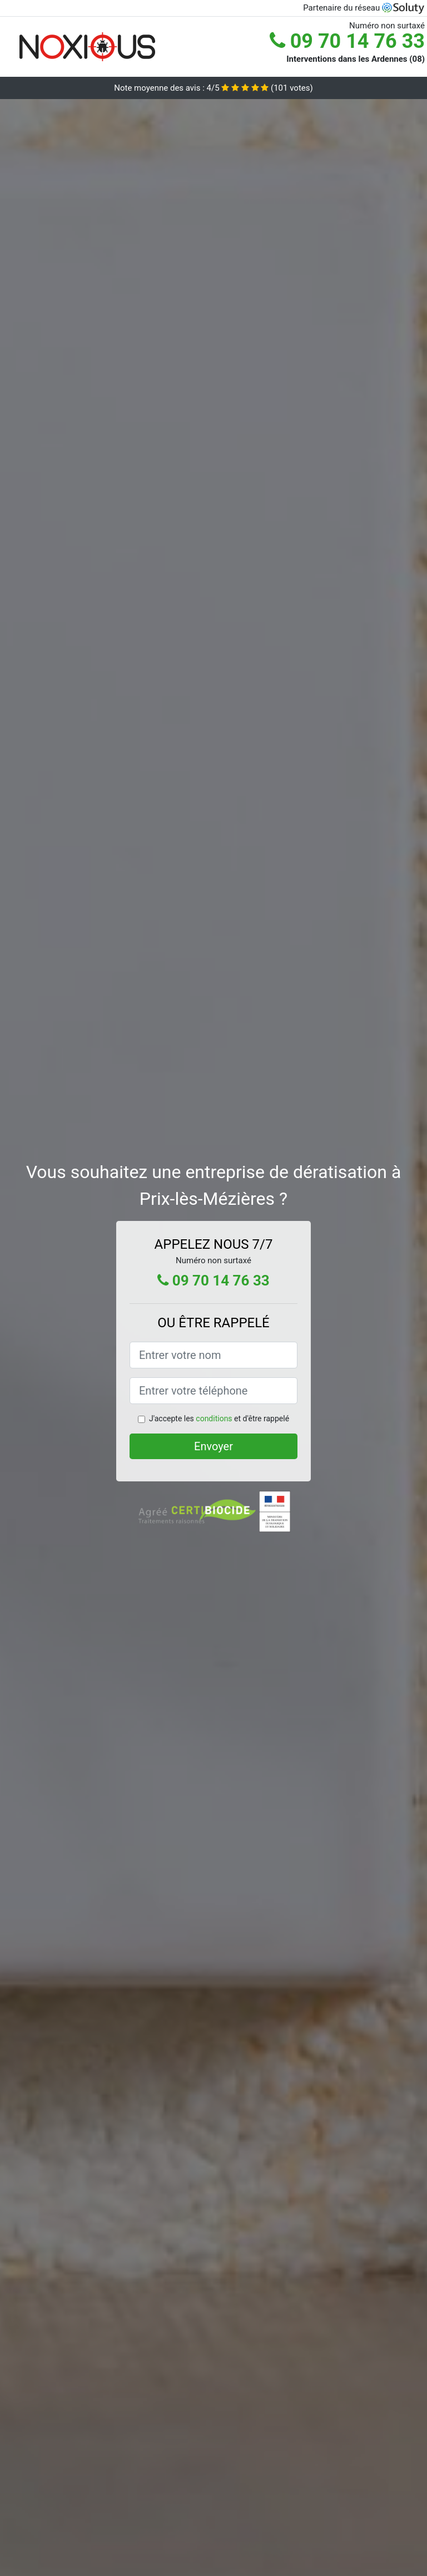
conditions (214, 1418)
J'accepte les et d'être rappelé (219, 1418)
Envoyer (213, 1446)
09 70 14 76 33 (347, 41)
